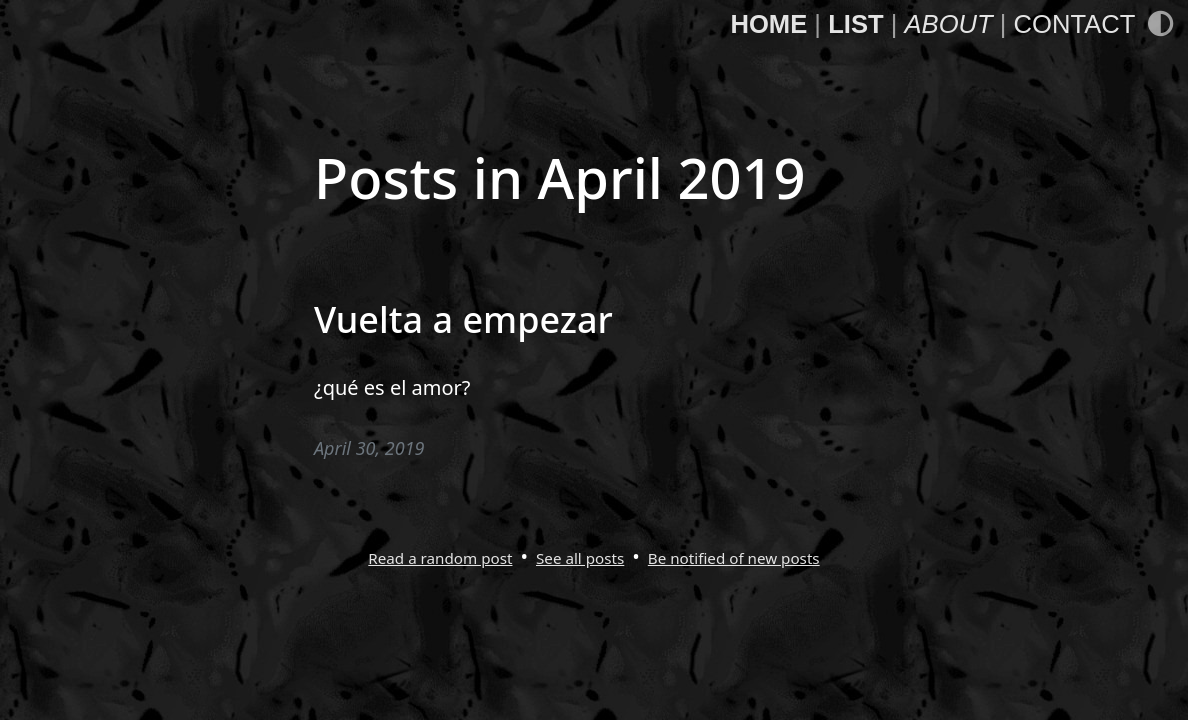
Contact (1074, 24)
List (855, 24)
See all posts (580, 558)
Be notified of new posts (734, 558)
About (948, 24)
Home (768, 24)
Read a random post (440, 558)
